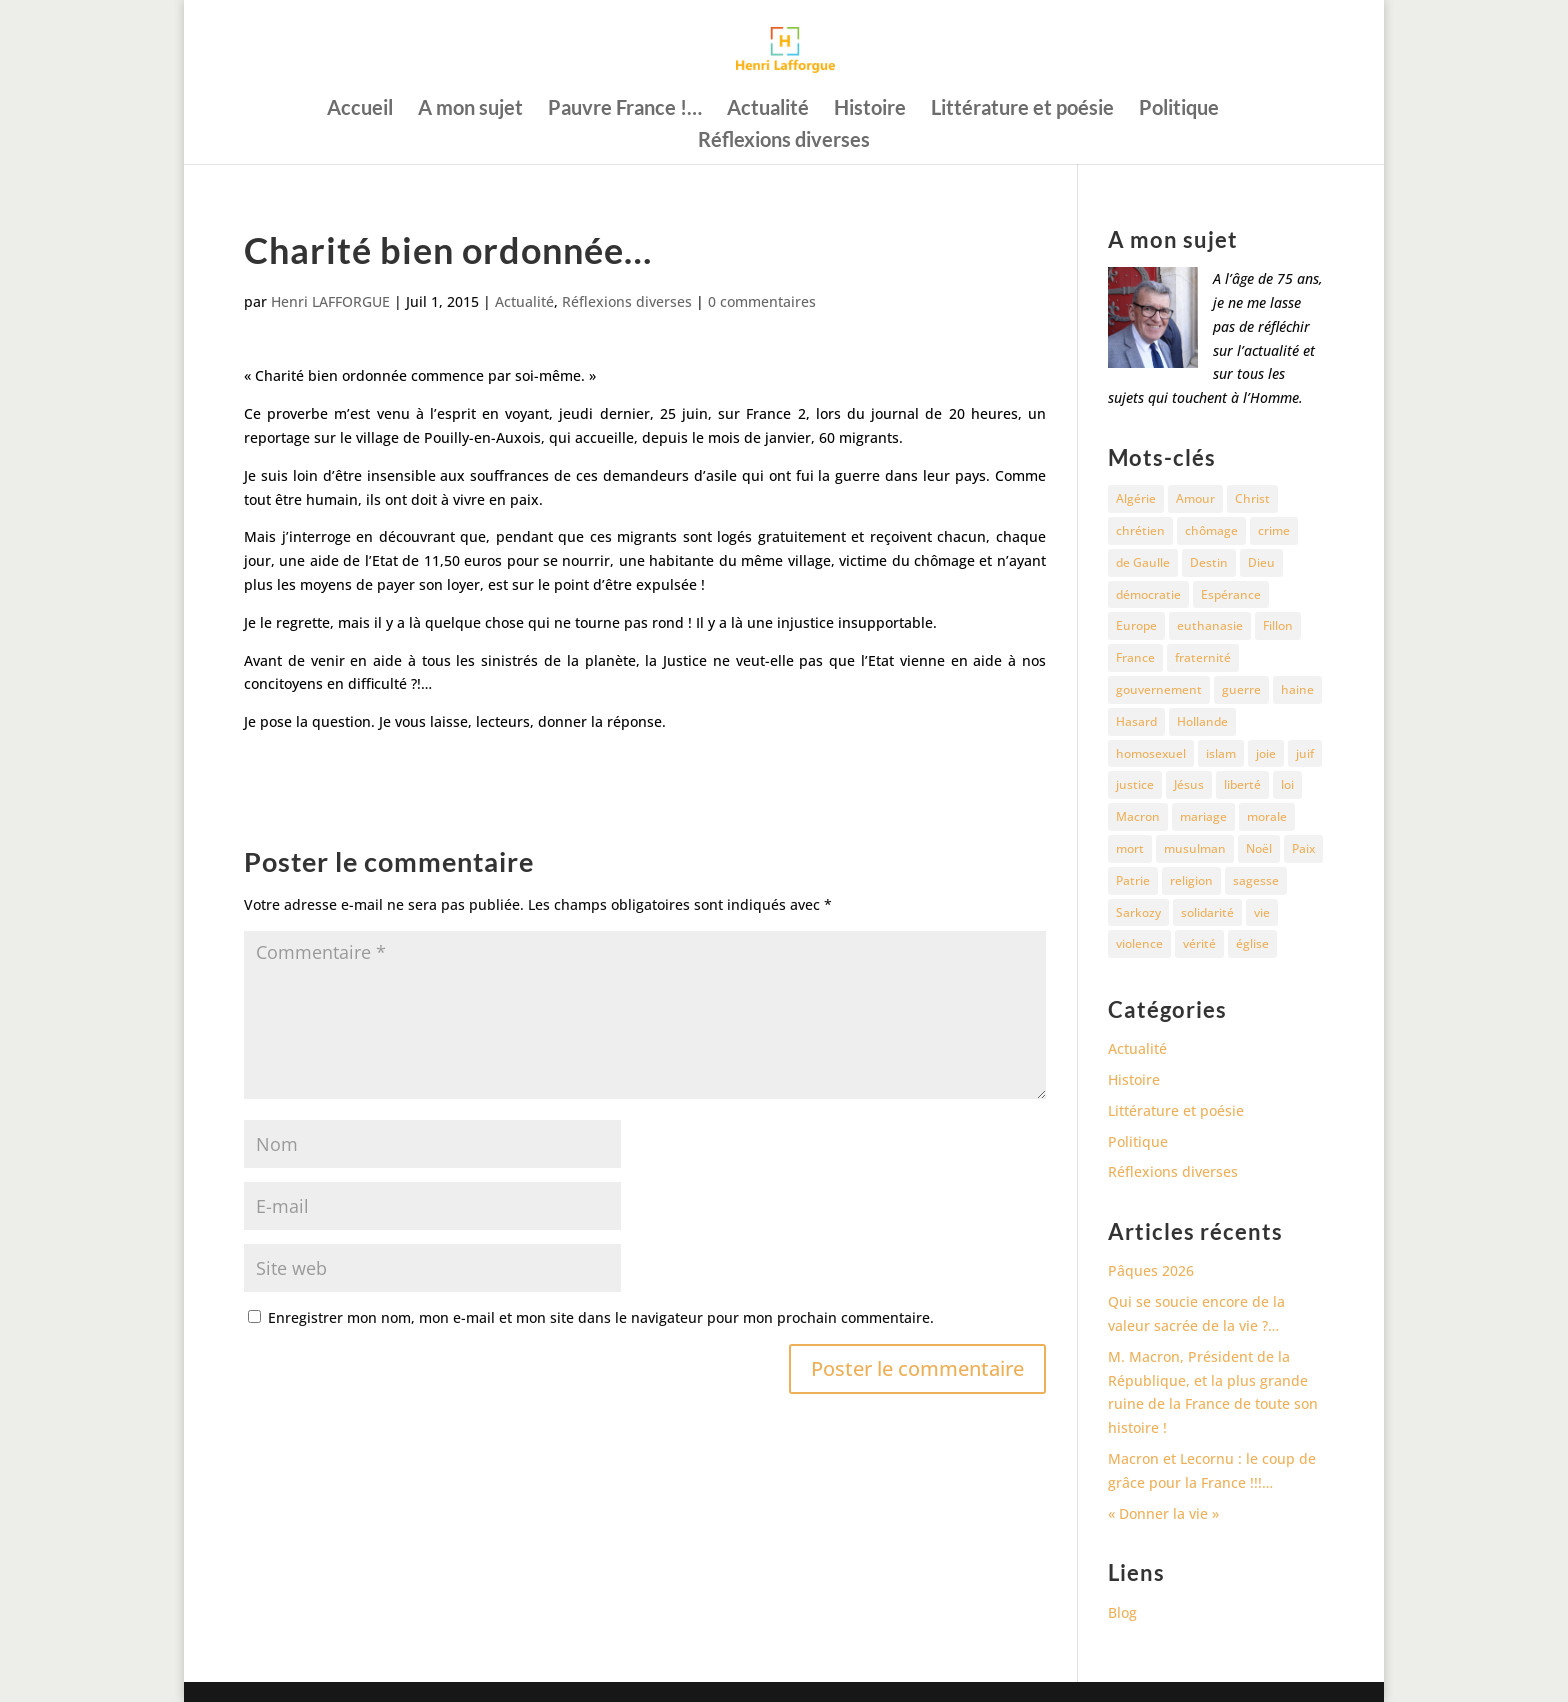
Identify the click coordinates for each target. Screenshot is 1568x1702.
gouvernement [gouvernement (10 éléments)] (1159, 689)
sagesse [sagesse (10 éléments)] (1256, 880)
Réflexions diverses (784, 141)
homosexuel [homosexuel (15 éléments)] (1151, 753)
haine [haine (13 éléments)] (1297, 689)
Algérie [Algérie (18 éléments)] (1136, 498)
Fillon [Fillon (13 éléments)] (1278, 625)
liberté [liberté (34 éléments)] (1242, 784)
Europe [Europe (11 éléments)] (1136, 625)
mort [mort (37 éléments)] (1130, 848)
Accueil (360, 109)
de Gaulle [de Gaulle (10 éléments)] (1143, 562)
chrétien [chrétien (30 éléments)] (1140, 530)
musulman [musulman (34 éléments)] (1195, 848)
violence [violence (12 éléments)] (1139, 943)
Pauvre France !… (625, 109)
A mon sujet (470, 109)
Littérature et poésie (1022, 109)
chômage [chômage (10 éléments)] (1211, 530)
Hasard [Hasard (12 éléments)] (1136, 721)
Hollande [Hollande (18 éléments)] (1202, 721)
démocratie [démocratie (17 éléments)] (1148, 594)
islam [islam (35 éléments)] (1221, 753)
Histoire (870, 109)
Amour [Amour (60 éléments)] (1195, 498)
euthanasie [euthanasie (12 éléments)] (1210, 625)
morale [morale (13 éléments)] (1267, 816)
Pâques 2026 (1151, 1270)
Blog (1122, 1612)
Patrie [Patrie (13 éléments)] (1133, 880)
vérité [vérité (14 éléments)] (1199, 943)
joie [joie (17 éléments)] (1266, 753)
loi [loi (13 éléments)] (1287, 784)
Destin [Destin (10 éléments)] (1209, 562)
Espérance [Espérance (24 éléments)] (1231, 594)
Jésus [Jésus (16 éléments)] (1189, 784)
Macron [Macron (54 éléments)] (1138, 816)
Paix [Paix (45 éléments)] (1303, 848)
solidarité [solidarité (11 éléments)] (1207, 912)
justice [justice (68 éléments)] (1135, 784)
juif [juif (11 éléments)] (1305, 753)
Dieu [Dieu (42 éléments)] (1261, 562)
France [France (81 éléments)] (1135, 657)
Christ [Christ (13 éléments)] (1252, 498)
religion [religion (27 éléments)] (1191, 880)
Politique (1179, 109)
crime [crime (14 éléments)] (1274, 530)
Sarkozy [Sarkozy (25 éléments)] (1138, 912)
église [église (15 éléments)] (1252, 943)
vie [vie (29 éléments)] (1262, 912)
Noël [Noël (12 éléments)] (1259, 848)
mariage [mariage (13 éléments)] (1203, 816)
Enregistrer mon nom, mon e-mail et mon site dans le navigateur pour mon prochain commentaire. (601, 1317)
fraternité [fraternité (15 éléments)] (1203, 657)
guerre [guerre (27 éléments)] (1241, 689)
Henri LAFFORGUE (330, 301)
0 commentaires (762, 301)
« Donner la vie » (1163, 1513)
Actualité (768, 109)
